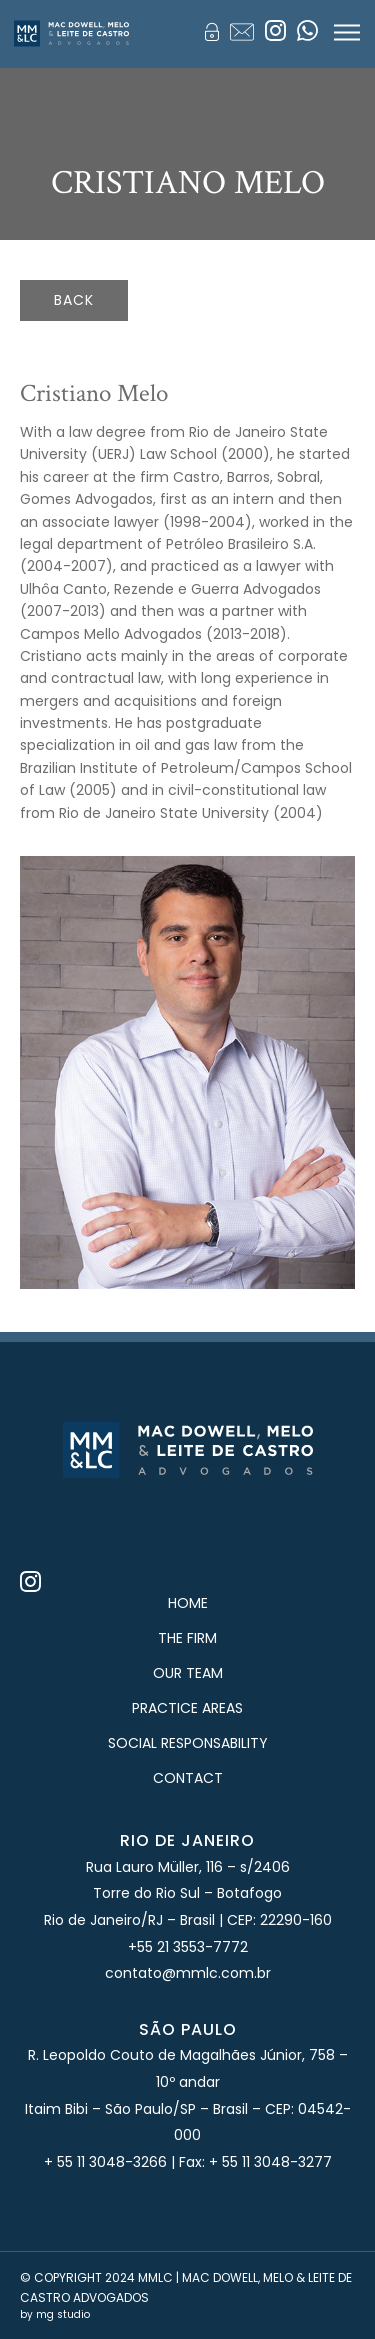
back (74, 300)
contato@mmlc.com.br (188, 1973)
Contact (188, 1778)
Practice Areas (187, 1708)
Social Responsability (188, 1743)
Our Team (188, 1673)
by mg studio (55, 2314)
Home (188, 1603)
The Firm (187, 1638)
